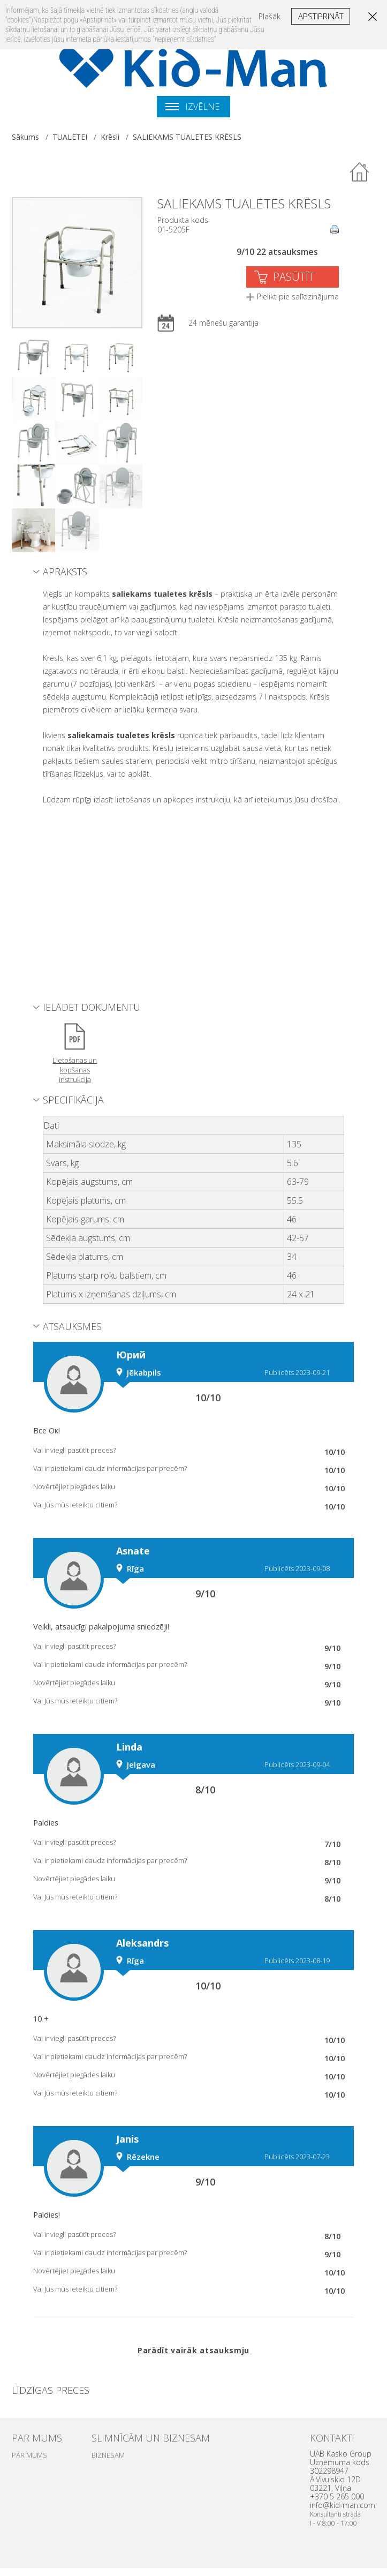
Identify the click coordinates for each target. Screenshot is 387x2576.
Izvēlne (192, 106)
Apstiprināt (320, 16)
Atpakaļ (360, 172)
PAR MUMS (29, 2455)
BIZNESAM (108, 2455)
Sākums (25, 137)
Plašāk (269, 16)
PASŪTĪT (293, 276)
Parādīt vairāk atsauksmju (193, 2350)
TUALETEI (69, 137)
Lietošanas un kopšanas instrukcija (74, 1069)
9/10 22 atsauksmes (277, 252)
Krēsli (110, 137)
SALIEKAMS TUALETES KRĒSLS (187, 137)
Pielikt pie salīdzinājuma (298, 296)
